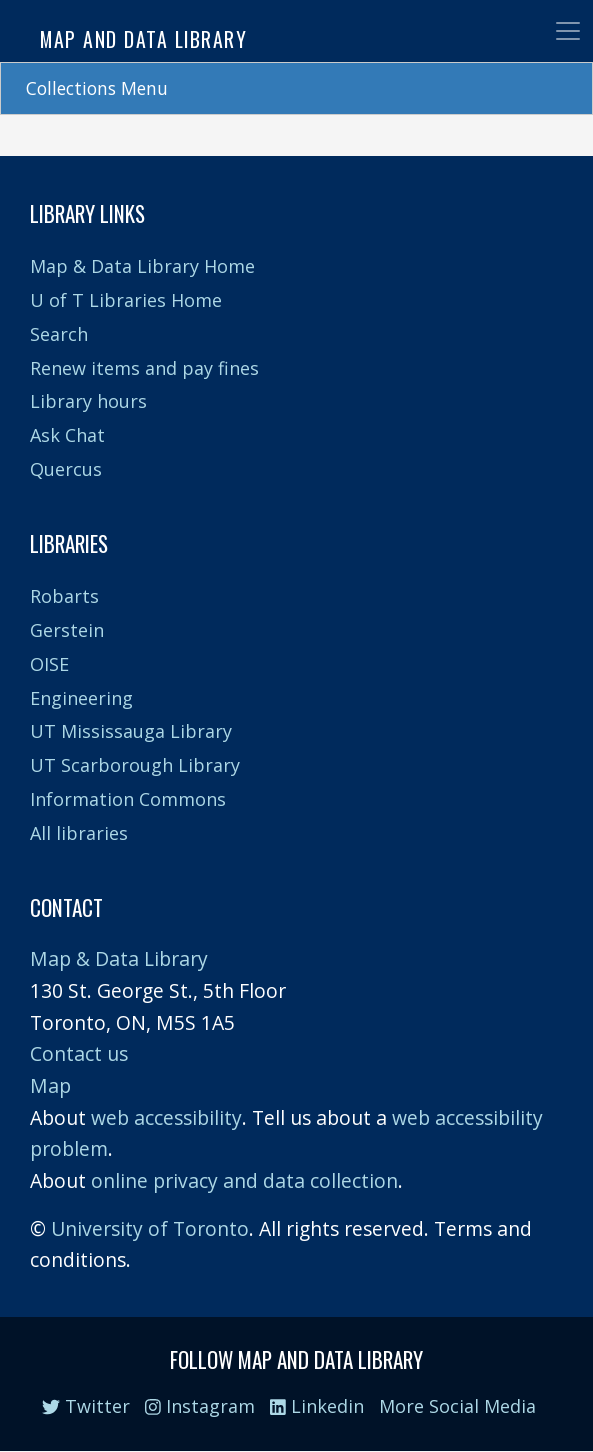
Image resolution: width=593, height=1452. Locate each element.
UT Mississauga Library (131, 731)
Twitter (86, 1406)
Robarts (64, 596)
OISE (49, 664)
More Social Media (457, 1406)
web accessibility (166, 1117)
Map (50, 1085)
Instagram (200, 1406)
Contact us (79, 1053)
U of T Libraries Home (126, 300)
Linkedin (317, 1406)
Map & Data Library (119, 958)
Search (59, 334)
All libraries (79, 833)
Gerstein (67, 630)
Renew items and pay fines (144, 368)
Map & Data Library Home (142, 266)
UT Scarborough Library (135, 765)
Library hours (88, 401)
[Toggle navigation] (568, 31)
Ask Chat (67, 435)
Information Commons (128, 799)
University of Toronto (150, 1228)
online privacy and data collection (244, 1180)
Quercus (66, 469)
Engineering (81, 698)
